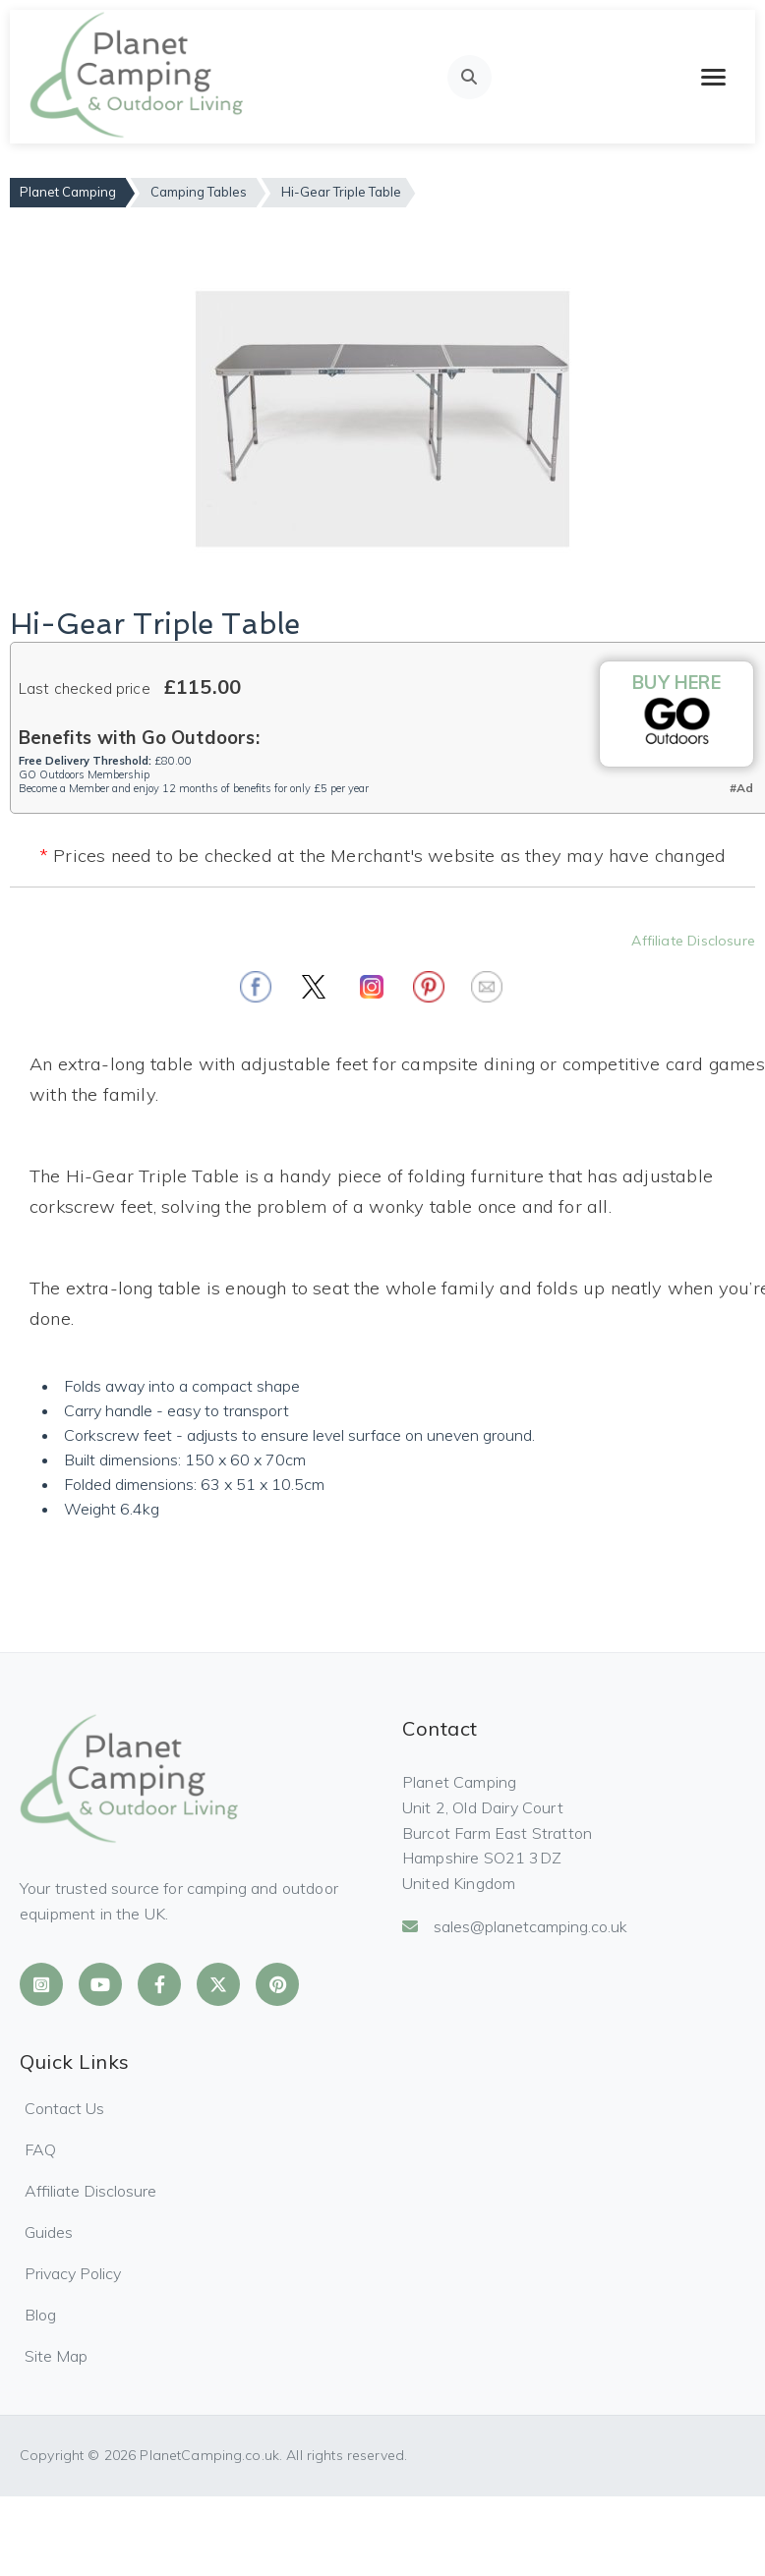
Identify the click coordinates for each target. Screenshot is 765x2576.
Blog (40, 2314)
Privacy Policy (73, 2273)
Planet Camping (68, 192)
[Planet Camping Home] (138, 76)
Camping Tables (198, 192)
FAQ (40, 2149)
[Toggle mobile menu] (713, 77)
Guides (49, 2232)
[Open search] (469, 77)
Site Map (56, 2356)
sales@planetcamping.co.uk (514, 1926)
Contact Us (64, 2108)
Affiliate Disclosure (693, 940)
